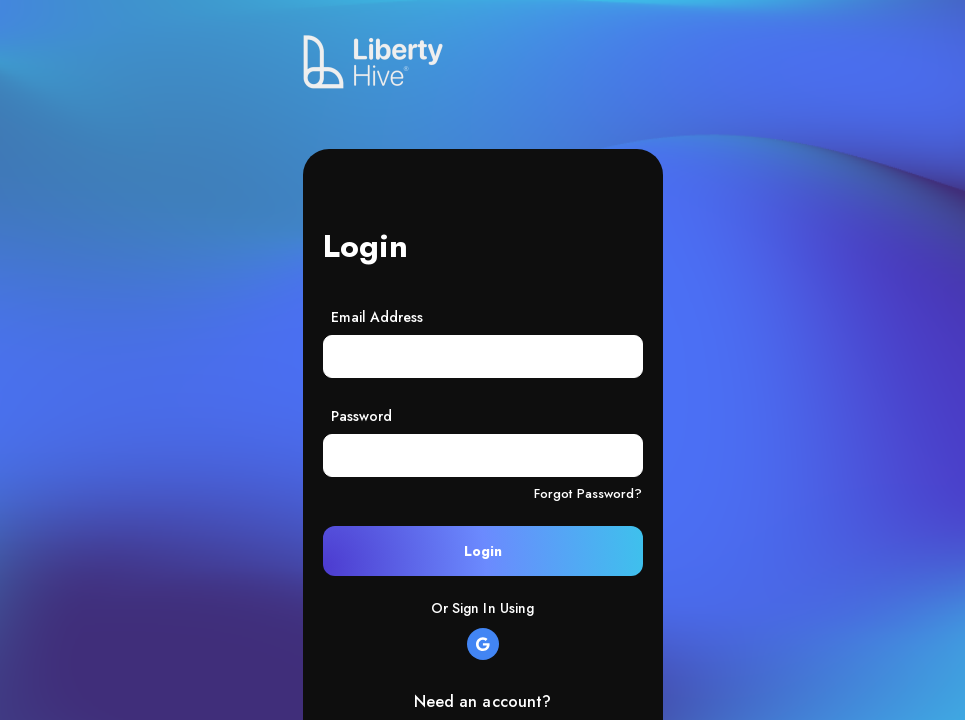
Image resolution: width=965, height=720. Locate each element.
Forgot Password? (588, 493)
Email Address (377, 317)
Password (361, 416)
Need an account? (483, 701)
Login (483, 551)
